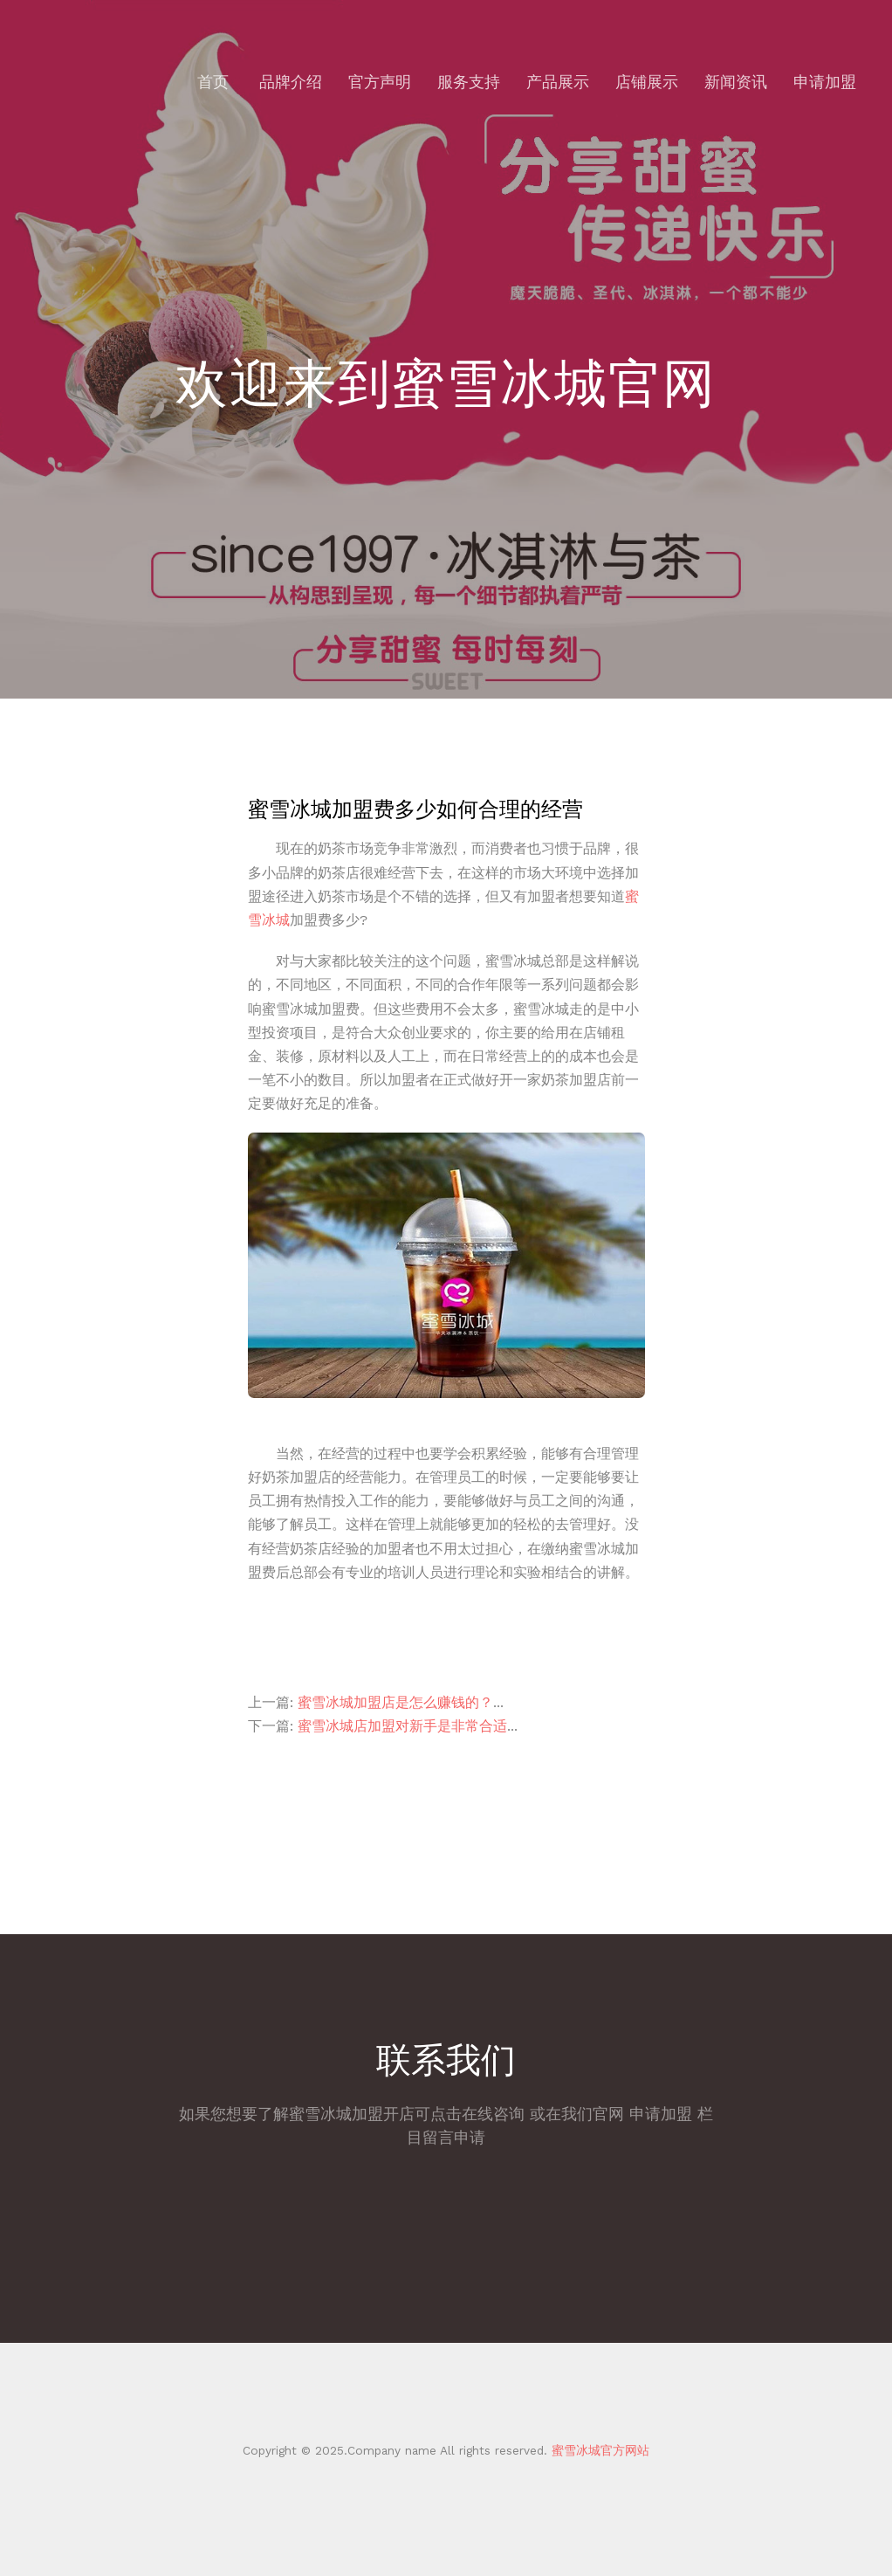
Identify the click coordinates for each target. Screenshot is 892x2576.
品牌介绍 (290, 81)
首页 (213, 81)
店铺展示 (646, 81)
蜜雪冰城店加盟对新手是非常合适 (402, 1726)
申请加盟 (824, 81)
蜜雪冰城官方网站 (598, 2450)
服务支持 (468, 81)
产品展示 (557, 81)
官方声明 (379, 81)
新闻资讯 (735, 81)
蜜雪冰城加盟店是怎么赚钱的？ (395, 1702)
